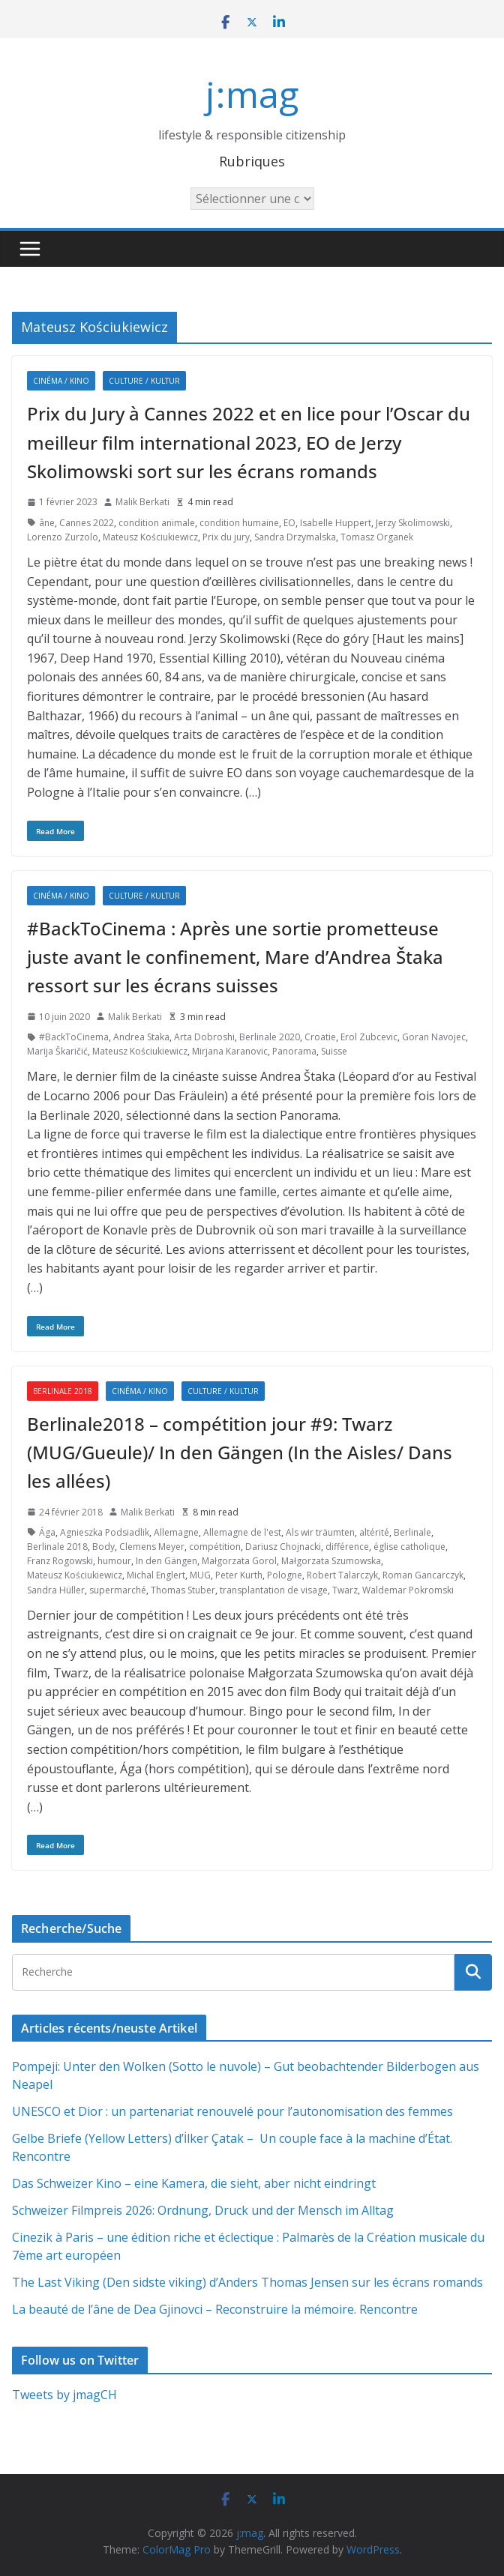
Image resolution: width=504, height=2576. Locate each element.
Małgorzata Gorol (239, 1560)
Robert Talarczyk (342, 1575)
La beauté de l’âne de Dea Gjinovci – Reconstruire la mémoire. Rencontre (215, 2309)
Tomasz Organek (376, 537)
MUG (200, 1575)
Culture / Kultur (144, 380)
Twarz (345, 1590)
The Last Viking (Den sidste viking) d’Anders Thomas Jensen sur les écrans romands (247, 2282)
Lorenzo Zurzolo (62, 537)
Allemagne (176, 1532)
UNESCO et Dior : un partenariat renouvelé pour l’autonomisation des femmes (232, 2111)
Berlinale (412, 1532)
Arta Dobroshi (204, 1037)
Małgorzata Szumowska (331, 1560)
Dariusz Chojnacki (283, 1546)
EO (290, 522)
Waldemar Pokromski (408, 1590)
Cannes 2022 (86, 522)
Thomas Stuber (183, 1590)
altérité (374, 1532)
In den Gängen (166, 1560)
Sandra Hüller (56, 1590)
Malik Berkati (143, 501)
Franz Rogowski (60, 1560)
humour (114, 1560)
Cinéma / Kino (61, 380)
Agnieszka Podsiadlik (104, 1532)
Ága (47, 1532)
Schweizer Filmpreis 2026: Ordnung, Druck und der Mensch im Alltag (203, 2210)
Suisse (334, 1051)
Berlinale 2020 (269, 1037)
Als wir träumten (320, 1532)
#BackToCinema (74, 1037)
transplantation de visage (274, 1590)
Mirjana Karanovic (230, 1051)
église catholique (410, 1546)
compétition (215, 1546)
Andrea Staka (141, 1037)
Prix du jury (226, 537)
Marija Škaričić (57, 1051)
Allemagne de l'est (242, 1532)
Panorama (294, 1051)
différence (347, 1546)
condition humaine (239, 522)
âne (47, 522)
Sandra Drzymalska (295, 537)
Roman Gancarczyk (423, 1575)
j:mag (252, 94)
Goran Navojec (434, 1037)
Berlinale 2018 (62, 1391)
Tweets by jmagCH (64, 2394)
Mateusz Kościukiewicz (150, 537)
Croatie (320, 1037)
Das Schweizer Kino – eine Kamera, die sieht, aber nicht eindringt (194, 2183)
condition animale (156, 522)
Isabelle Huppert (335, 522)
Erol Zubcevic (369, 1037)
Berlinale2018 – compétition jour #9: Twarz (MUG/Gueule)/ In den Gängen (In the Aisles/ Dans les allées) (239, 1452)
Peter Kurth (238, 1575)
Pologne (284, 1575)
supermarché (117, 1590)
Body (103, 1546)
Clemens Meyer (151, 1546)
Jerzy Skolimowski (413, 522)
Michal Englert (156, 1575)
